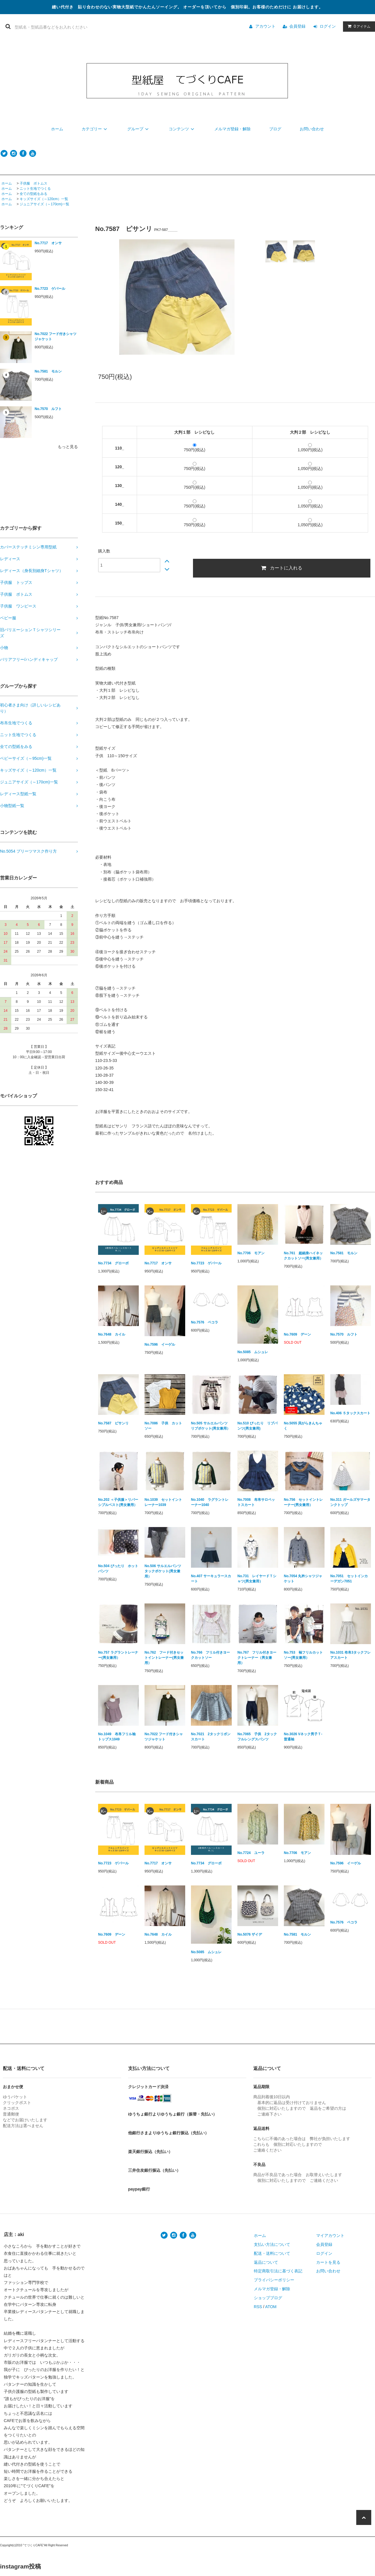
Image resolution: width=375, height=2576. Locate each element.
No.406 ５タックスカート (350, 1413)
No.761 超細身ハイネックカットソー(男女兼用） (303, 1255)
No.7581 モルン (48, 371)
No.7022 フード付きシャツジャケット (55, 336)
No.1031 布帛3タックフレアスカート (350, 1655)
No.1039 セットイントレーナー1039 (163, 1502)
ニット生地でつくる (35, 189)
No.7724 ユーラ (251, 1853)
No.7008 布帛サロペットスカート (256, 1502)
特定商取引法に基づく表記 (278, 2271)
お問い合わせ (312, 129)
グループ (138, 129)
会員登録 (297, 26)
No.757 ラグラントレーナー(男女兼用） (118, 1655)
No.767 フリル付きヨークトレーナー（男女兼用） (256, 1657)
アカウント (265, 26)
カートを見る (328, 2262)
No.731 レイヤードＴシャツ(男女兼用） (256, 1578)
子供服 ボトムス (33, 183)
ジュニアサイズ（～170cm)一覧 (44, 204)
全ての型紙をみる (33, 194)
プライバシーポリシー (274, 2280)
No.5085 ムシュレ (252, 1352)
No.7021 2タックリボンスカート (210, 1736)
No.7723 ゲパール (50, 289)
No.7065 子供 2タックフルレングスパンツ (257, 1736)
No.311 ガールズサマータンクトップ (350, 1502)
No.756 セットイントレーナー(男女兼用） (303, 1502)
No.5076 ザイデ (249, 1934)
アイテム (357, 26)
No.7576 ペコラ (204, 1322)
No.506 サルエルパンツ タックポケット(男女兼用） (165, 1571)
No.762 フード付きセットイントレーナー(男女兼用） (164, 1657)
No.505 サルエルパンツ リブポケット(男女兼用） (211, 1425)
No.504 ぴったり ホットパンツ (118, 1568)
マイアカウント (330, 2235)
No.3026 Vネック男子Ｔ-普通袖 (303, 1736)
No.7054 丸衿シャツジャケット (303, 1578)
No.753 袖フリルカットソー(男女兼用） (303, 1655)
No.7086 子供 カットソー (163, 1425)
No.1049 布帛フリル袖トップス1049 (117, 1736)
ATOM (270, 2306)
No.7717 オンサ (48, 243)
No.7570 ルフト (48, 409)
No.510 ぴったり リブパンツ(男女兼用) (257, 1425)
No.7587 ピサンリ (113, 1423)
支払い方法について (272, 2244)
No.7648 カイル (111, 1334)
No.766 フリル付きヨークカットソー (210, 1655)
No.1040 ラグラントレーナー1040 (209, 1502)
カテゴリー (95, 129)
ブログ (275, 129)
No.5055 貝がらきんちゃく (303, 1425)
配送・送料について (272, 2253)
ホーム (57, 129)
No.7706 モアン (251, 1253)
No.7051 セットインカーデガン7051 (349, 1578)
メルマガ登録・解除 (232, 129)
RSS (258, 2306)
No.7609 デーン (297, 1334)
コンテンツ (182, 129)
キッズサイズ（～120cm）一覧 (44, 199)
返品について (266, 2262)
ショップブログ (268, 2297)
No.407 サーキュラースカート (211, 1578)
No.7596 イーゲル (160, 1344)
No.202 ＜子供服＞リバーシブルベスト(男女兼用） (118, 1502)
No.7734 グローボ (113, 1263)
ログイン (328, 26)
